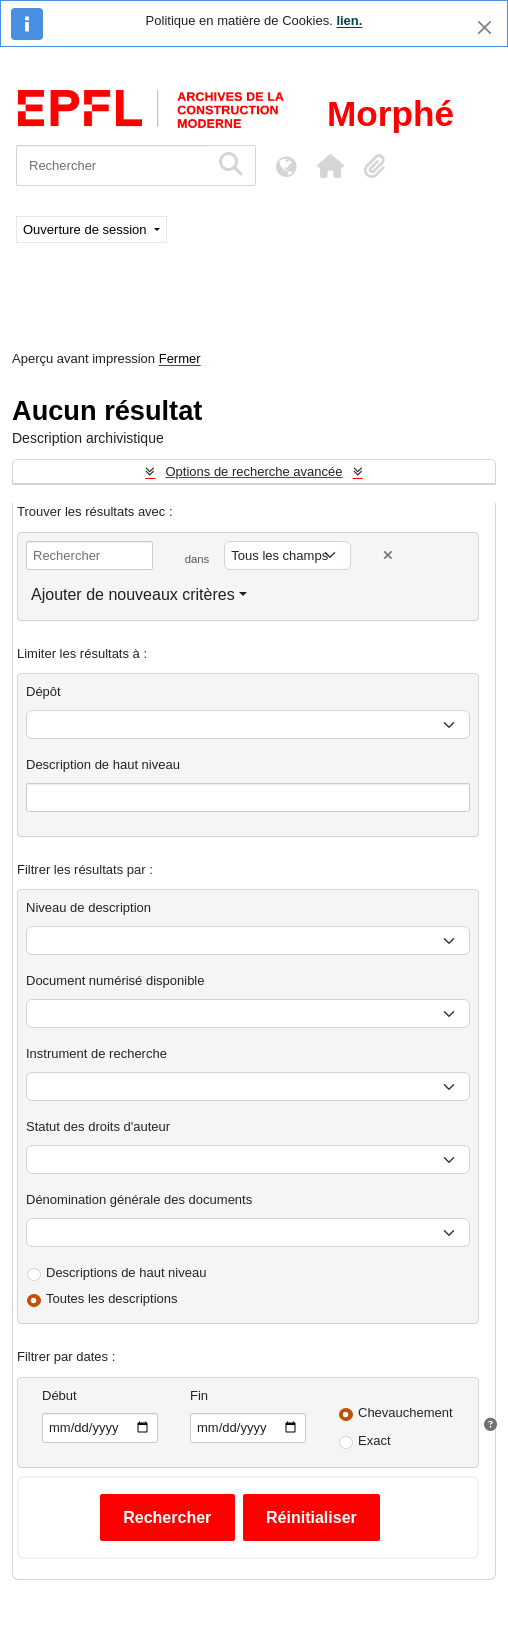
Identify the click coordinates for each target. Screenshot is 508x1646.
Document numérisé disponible (115, 980)
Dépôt (43, 691)
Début (59, 1395)
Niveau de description (88, 907)
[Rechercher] (112, 165)
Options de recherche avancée (253, 471)
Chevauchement (405, 1412)
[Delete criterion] (388, 555)
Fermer (180, 358)
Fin (199, 1395)
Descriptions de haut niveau (126, 1272)
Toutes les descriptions (112, 1298)
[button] (330, 166)
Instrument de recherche (96, 1053)
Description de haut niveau (103, 764)
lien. (349, 20)
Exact (374, 1440)
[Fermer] (484, 27)
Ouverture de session (86, 229)
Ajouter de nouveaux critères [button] (133, 594)
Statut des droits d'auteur (98, 1126)
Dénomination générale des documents (139, 1199)
